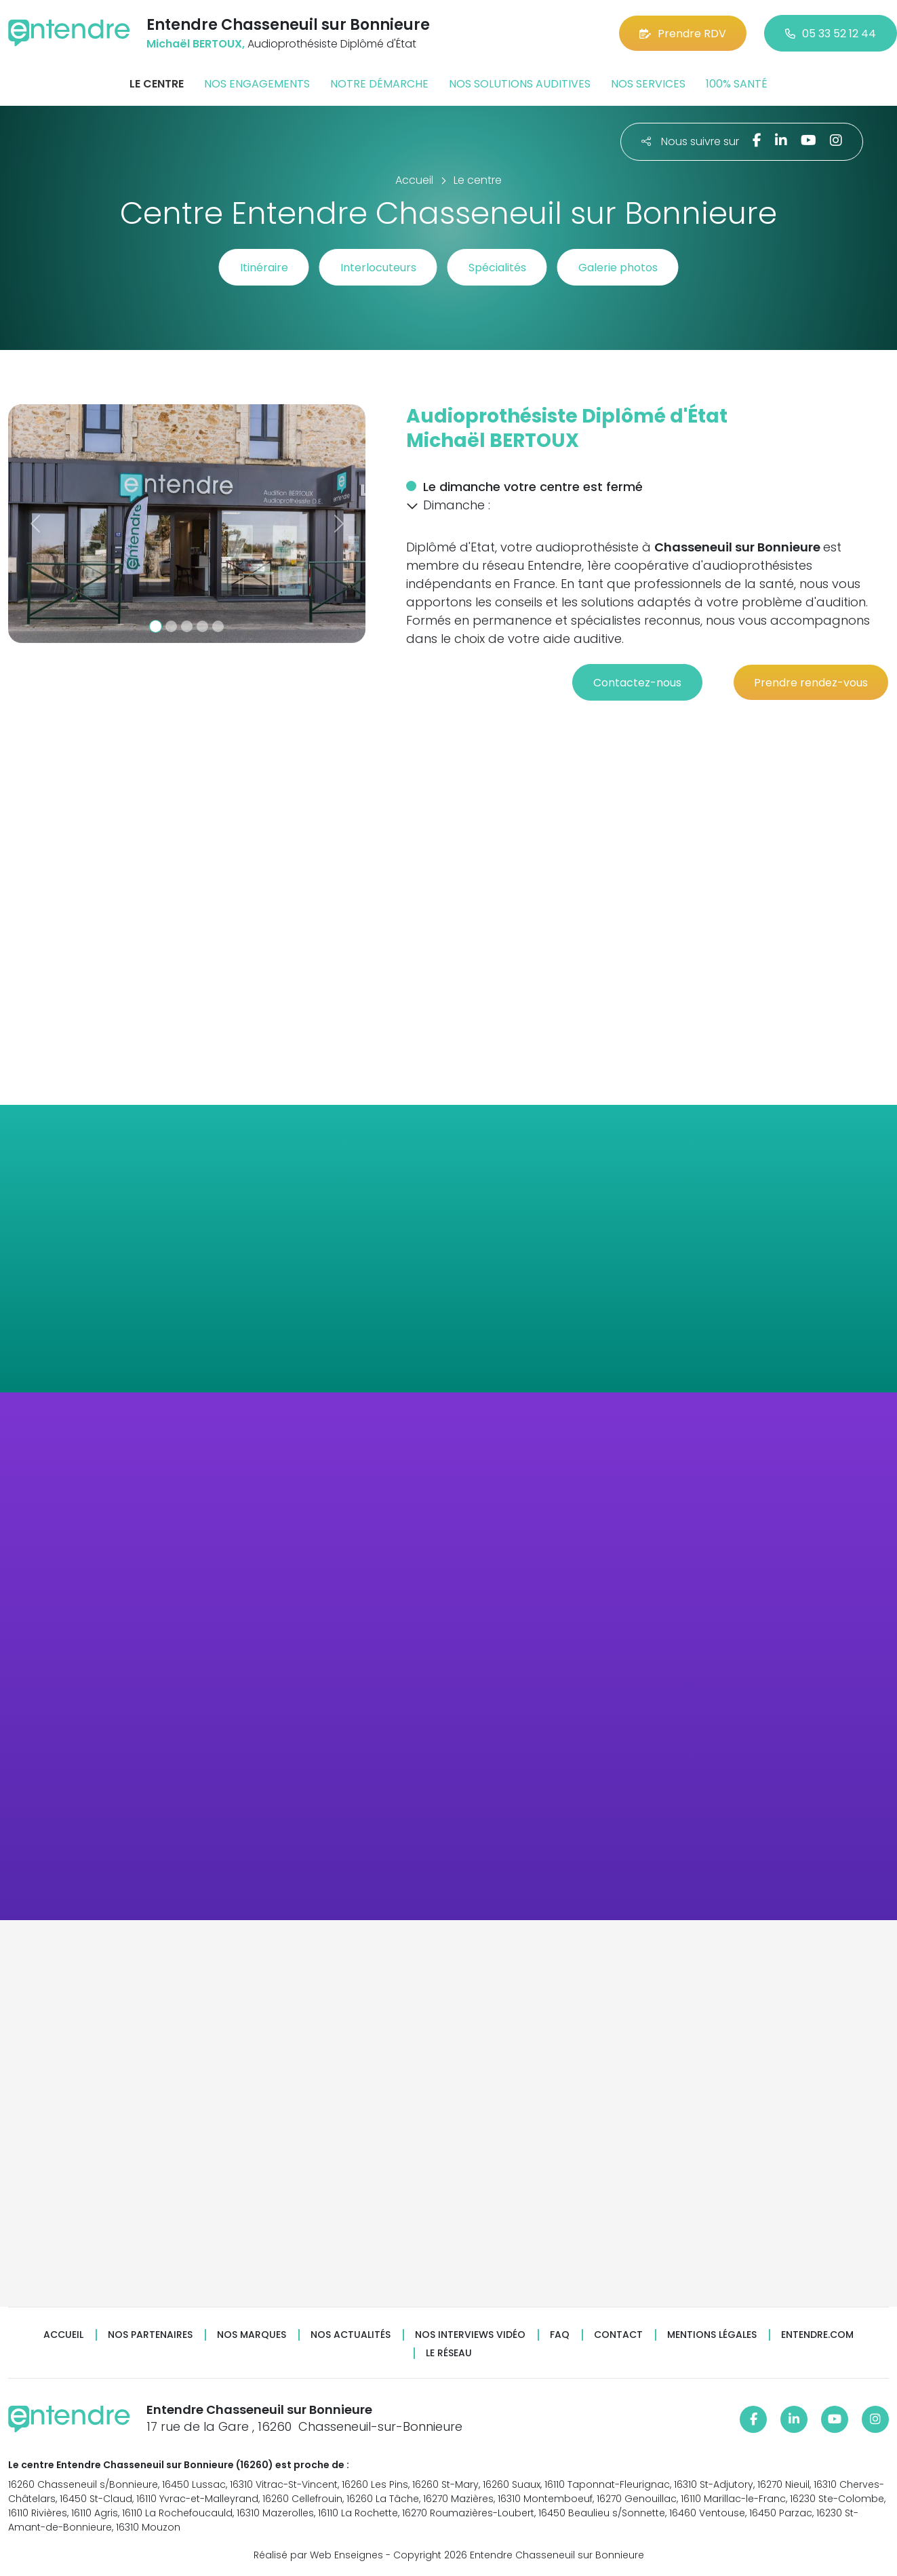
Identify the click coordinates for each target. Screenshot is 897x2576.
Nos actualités (351, 2335)
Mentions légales (712, 2335)
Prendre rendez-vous (811, 682)
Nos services (648, 84)
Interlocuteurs (378, 267)
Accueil (63, 2335)
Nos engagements (257, 84)
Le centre (156, 84)
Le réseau (449, 2353)
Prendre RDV (682, 33)
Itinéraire (264, 267)
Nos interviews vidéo (470, 2335)
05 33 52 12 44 (830, 33)
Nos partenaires (150, 2335)
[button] (35, 523)
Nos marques (251, 2335)
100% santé (737, 84)
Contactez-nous (637, 682)
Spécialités (497, 267)
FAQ (560, 2335)
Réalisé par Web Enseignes (318, 2555)
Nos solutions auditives (520, 84)
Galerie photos (618, 267)
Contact (618, 2335)
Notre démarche (379, 84)
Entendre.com (817, 2335)
